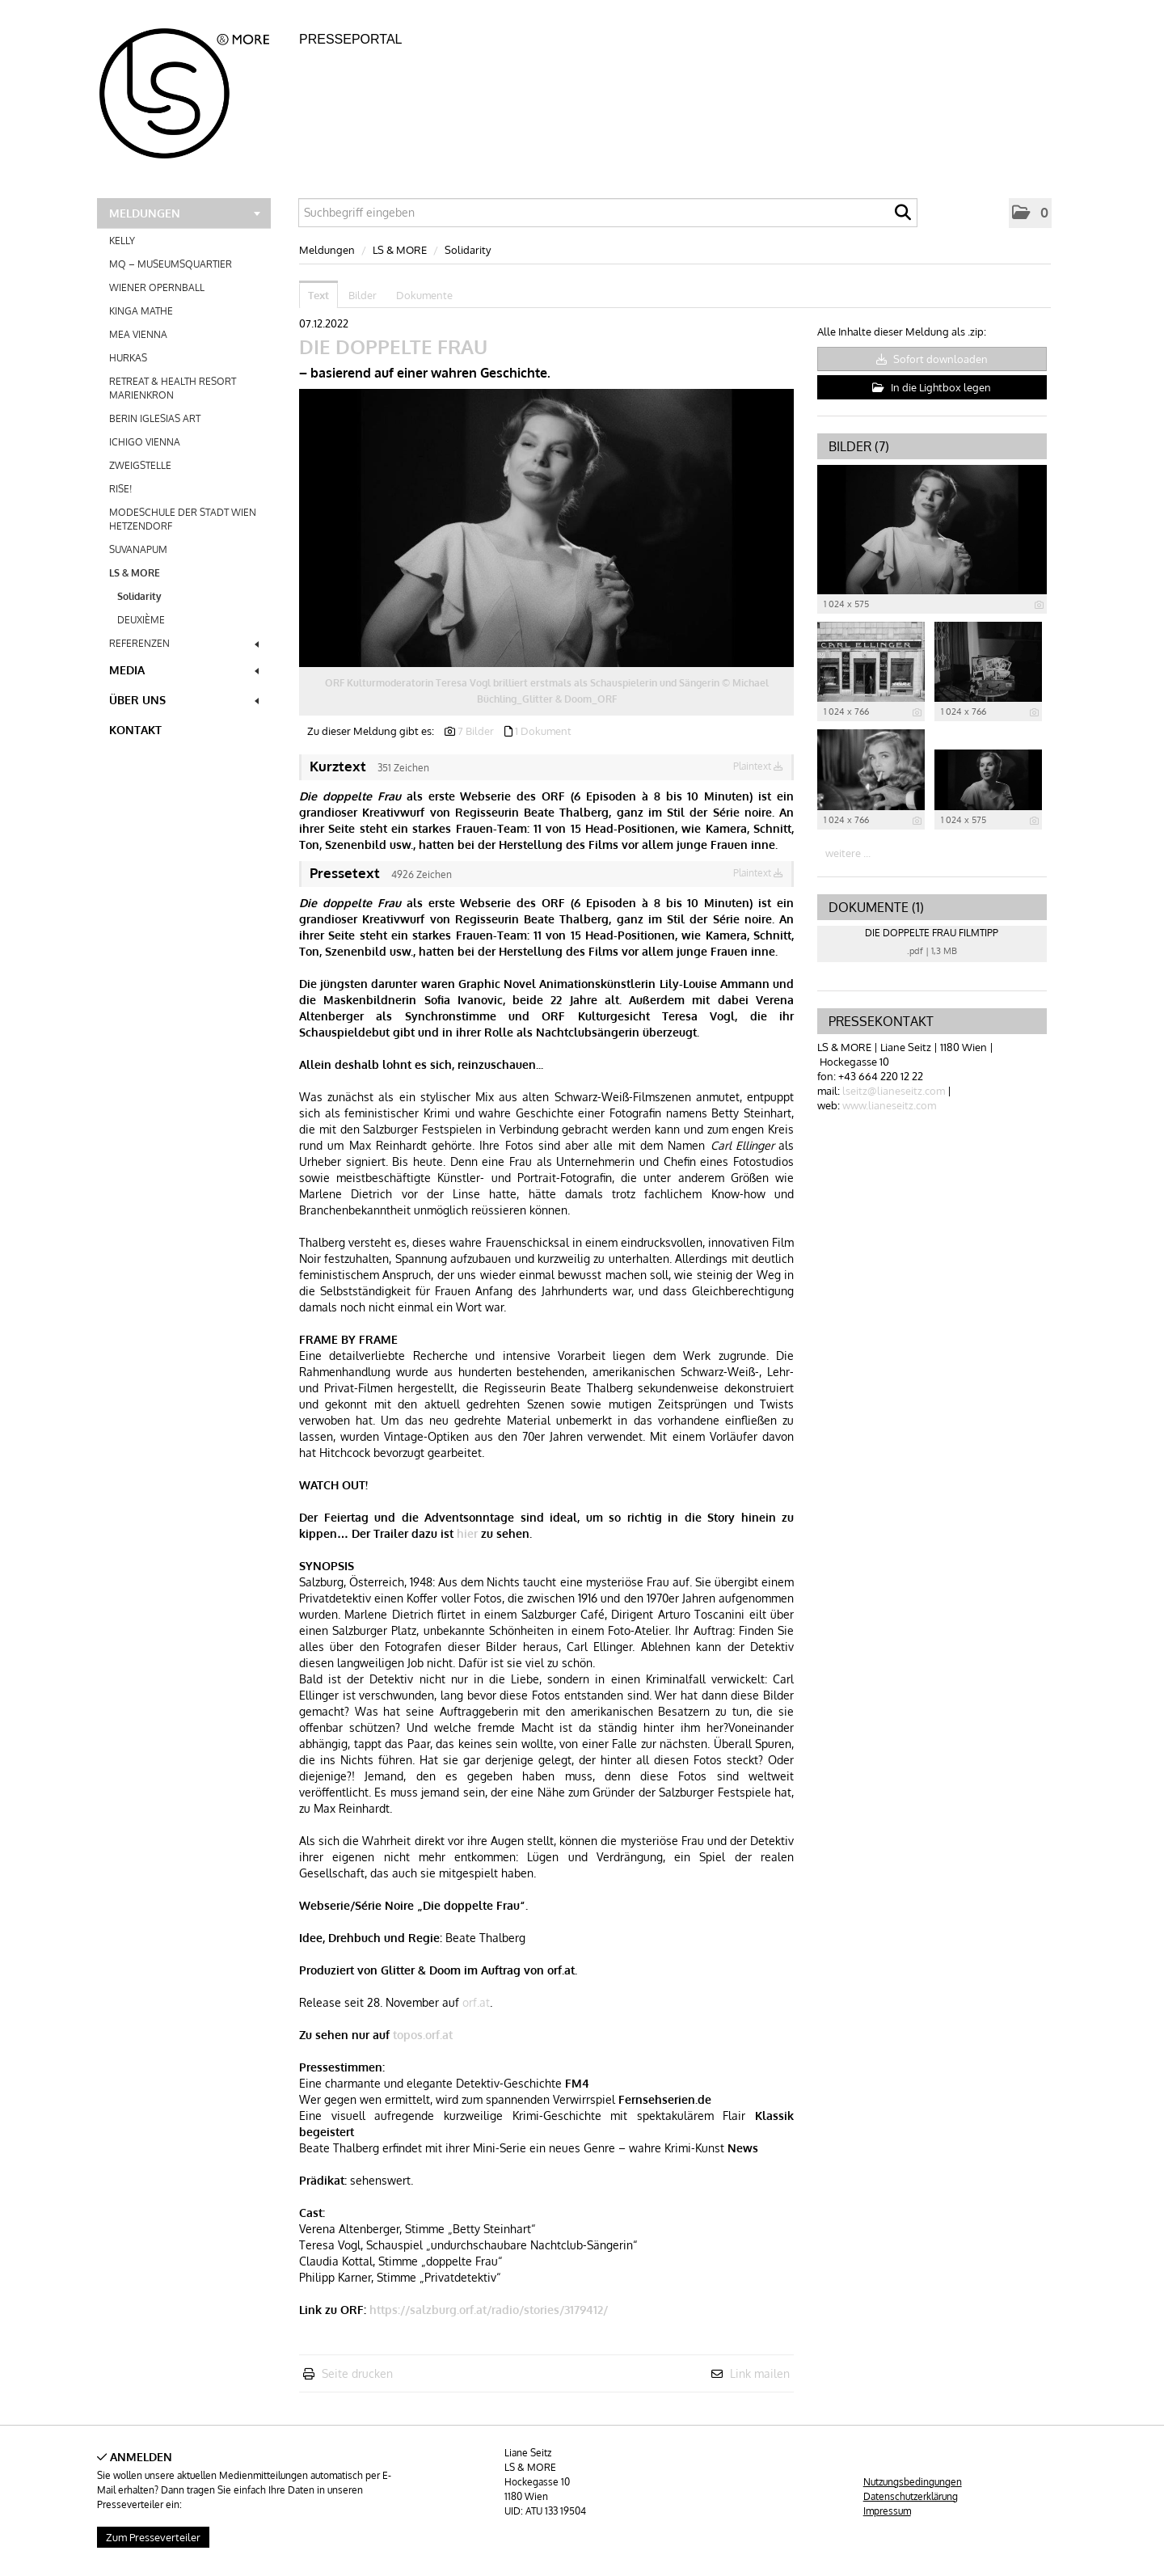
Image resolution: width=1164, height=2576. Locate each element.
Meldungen (184, 213)
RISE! (120, 489)
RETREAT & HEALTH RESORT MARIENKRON (172, 388)
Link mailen (760, 2373)
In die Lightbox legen (931, 387)
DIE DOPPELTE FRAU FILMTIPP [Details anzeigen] (931, 933)
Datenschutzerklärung (910, 2496)
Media (184, 670)
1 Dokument (543, 730)
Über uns (184, 700)
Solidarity (139, 596)
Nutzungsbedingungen (912, 2482)
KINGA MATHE (141, 311)
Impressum (887, 2511)
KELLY (122, 240)
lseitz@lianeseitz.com (893, 1090)
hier (467, 1533)
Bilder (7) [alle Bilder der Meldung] (859, 446)
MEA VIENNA (138, 334)
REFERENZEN (184, 643)
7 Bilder (476, 730)
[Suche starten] (902, 216)
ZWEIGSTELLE (140, 465)
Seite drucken (357, 2373)
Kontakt (135, 730)
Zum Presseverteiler (153, 2537)
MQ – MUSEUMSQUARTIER (170, 264)
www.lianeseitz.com (889, 1105)
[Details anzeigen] (1039, 604)
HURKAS (128, 358)
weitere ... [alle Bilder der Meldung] (848, 853)
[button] (1030, 213)
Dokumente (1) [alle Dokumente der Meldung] (876, 907)
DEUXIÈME (141, 620)
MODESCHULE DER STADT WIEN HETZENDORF (182, 519)
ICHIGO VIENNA (144, 442)
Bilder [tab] (362, 295)
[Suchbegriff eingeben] (607, 212)
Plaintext (758, 766)
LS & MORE (185, 573)
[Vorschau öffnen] (546, 528)
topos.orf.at (423, 2035)
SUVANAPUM (138, 549)
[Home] (194, 88)
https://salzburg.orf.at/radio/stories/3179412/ (488, 2309)
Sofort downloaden (932, 359)
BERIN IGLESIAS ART (154, 418)
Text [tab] (318, 295)
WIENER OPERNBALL (157, 287)
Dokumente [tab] (424, 295)
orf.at (476, 2002)
